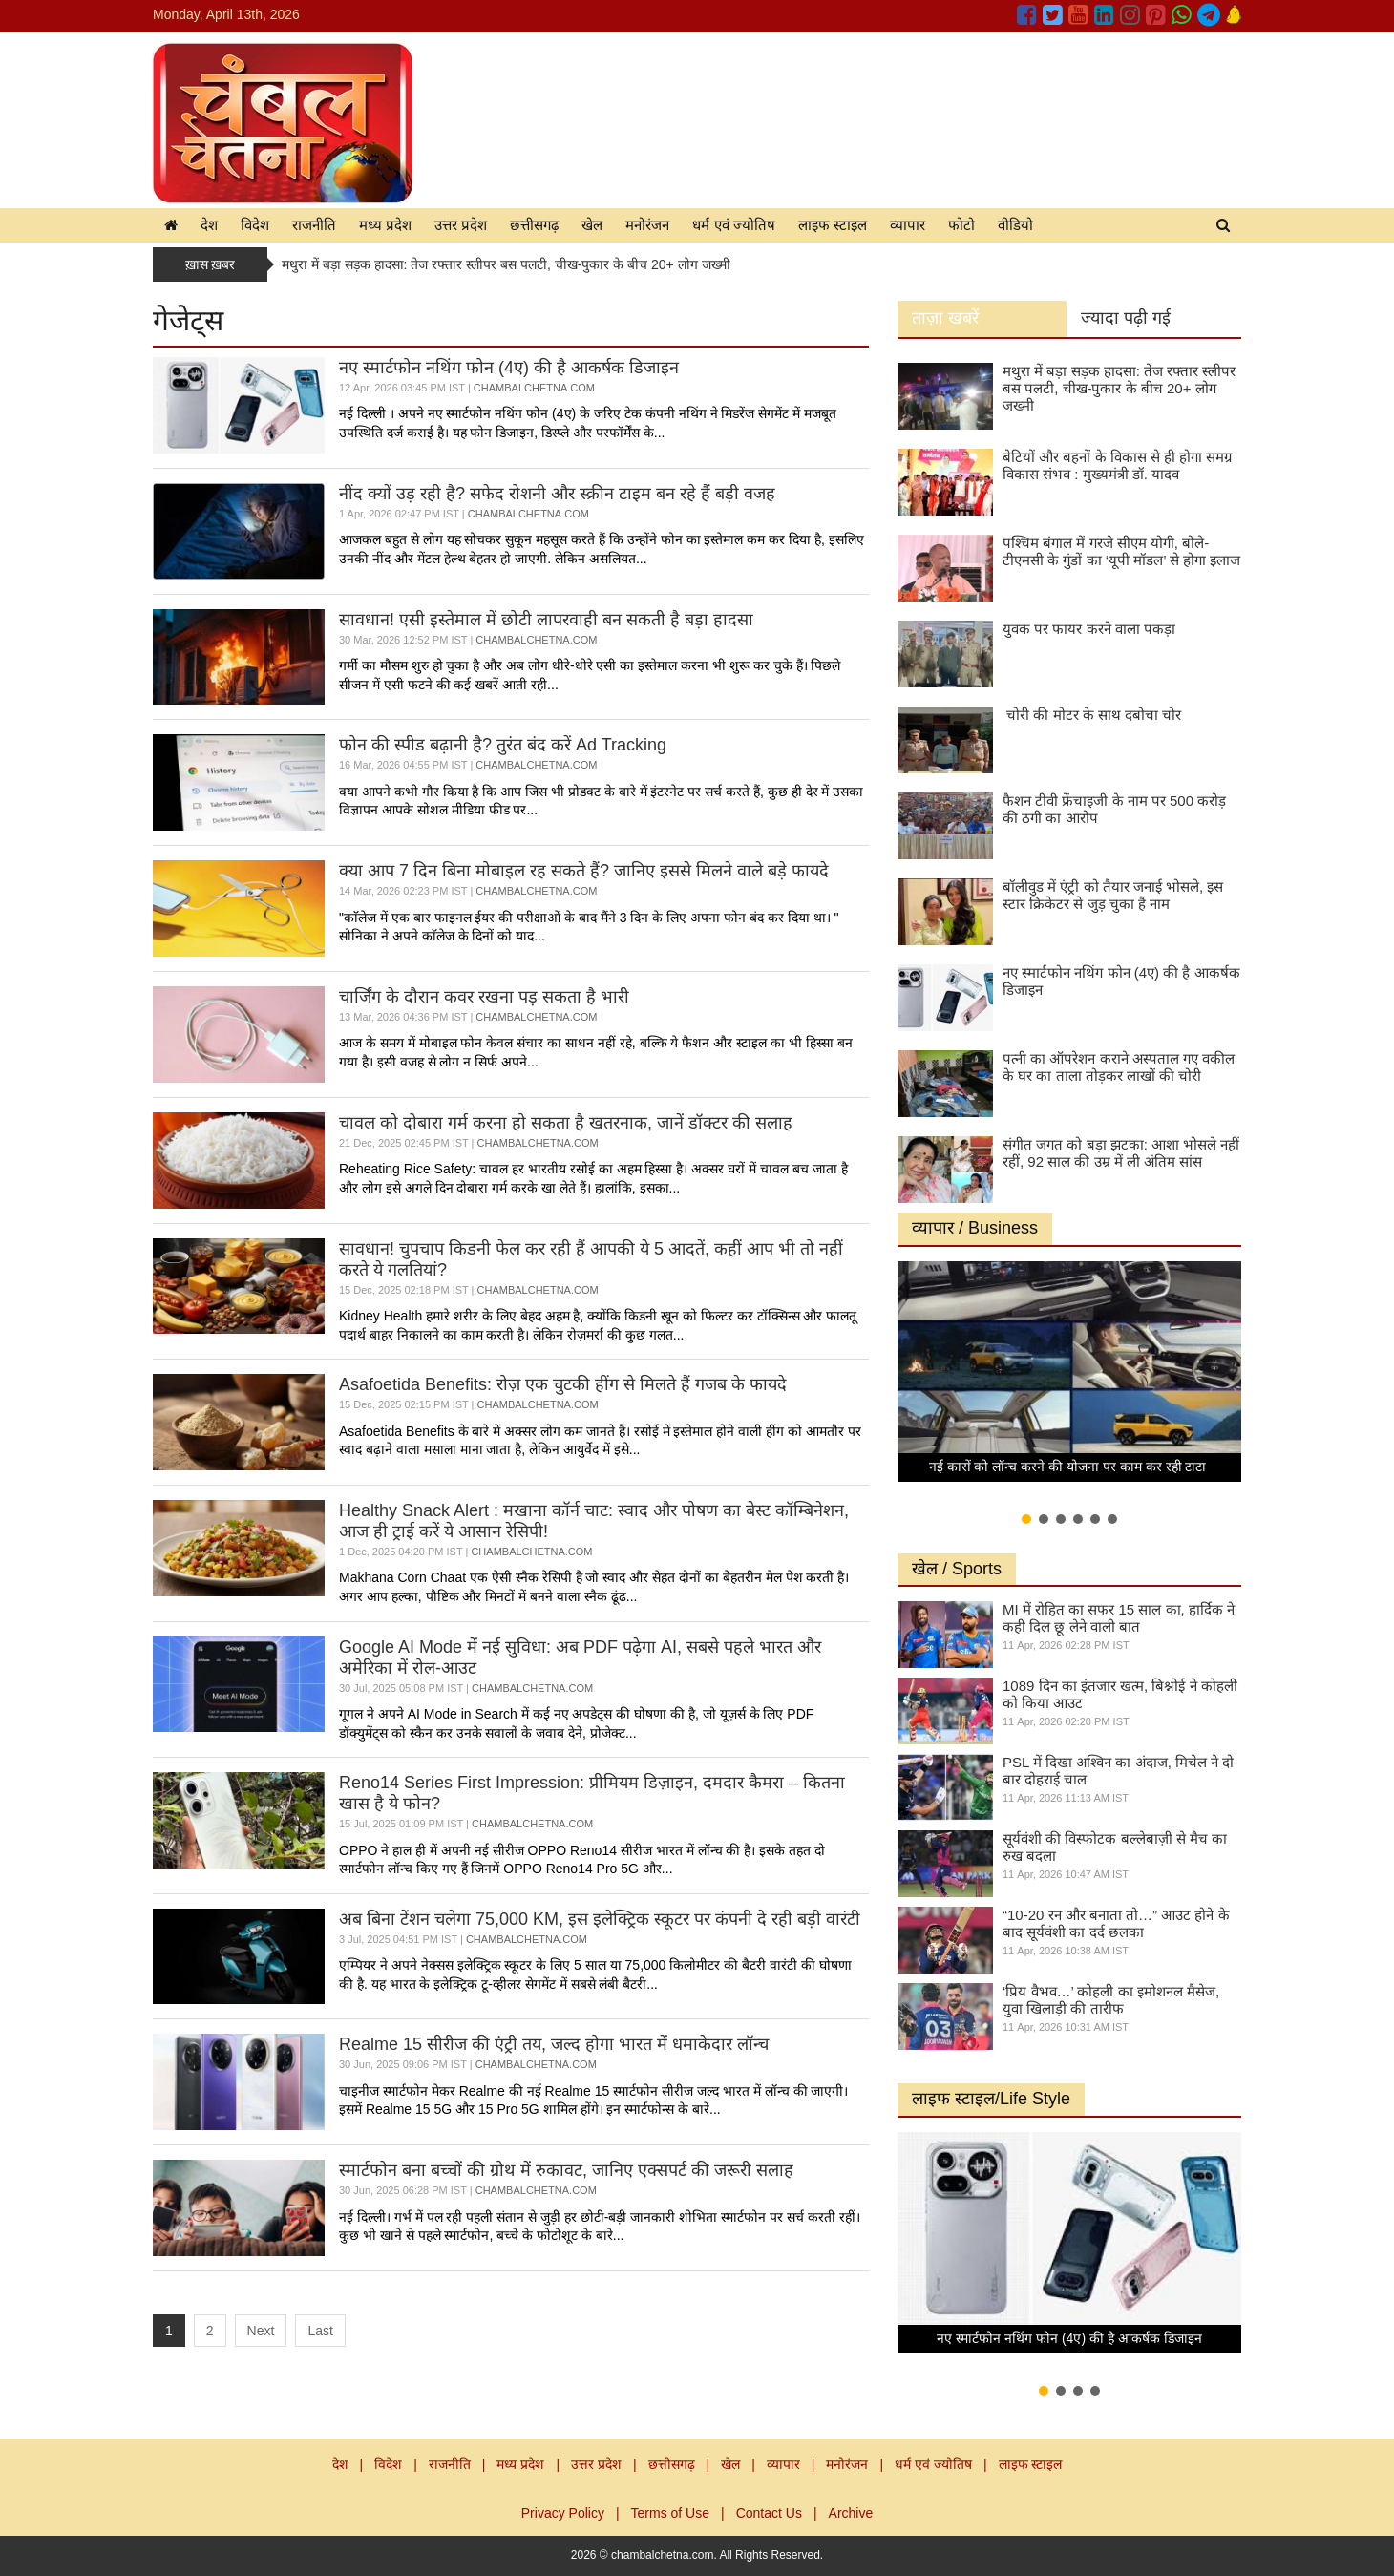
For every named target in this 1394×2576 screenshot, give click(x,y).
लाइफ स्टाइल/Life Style (991, 2098)
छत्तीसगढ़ (534, 225)
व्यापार (907, 225)
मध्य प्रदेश (385, 225)
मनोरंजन (647, 225)
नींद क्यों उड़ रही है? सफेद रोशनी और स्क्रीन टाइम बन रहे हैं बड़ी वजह (557, 493)
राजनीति (314, 225)
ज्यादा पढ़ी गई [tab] (1126, 317)
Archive (851, 2513)
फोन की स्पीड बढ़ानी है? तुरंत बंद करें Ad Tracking (502, 744)
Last (319, 2330)
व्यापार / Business (975, 1227)
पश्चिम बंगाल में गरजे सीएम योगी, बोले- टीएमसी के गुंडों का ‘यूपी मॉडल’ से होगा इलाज (1121, 551)
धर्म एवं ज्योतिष (733, 225)
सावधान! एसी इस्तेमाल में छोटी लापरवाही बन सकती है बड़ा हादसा (546, 619)
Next (261, 2330)
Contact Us (769, 2513)
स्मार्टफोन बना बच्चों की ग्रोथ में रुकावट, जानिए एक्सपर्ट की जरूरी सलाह (566, 2170)
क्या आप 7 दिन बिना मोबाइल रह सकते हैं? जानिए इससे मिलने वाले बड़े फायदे (584, 870)
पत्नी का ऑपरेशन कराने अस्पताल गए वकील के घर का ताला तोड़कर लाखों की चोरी (1119, 1067)
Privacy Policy (562, 2513)
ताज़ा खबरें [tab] (945, 317)
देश (209, 225)
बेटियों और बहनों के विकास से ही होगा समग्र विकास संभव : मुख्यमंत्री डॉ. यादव (1117, 465)
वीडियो (1015, 225)
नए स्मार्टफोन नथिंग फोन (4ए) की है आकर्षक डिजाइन (509, 367)
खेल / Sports (957, 1568)
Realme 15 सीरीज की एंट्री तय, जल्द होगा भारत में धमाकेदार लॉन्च (554, 2044)
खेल (591, 225)
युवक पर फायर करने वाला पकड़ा (1089, 629)
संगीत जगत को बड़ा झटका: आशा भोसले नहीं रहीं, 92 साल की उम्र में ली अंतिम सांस (1121, 1153)
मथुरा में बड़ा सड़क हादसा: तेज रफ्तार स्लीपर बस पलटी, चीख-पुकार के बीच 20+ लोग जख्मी (506, 264)
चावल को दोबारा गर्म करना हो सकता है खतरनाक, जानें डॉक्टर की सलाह (565, 1122)
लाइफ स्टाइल (832, 225)
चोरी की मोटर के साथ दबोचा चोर (1092, 715)
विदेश (255, 225)
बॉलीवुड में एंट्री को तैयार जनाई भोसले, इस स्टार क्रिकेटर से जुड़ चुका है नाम (1113, 895)
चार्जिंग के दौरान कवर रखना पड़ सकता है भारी (484, 996)
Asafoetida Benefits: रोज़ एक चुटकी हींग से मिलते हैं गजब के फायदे (563, 1384)
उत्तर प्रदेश (460, 225)
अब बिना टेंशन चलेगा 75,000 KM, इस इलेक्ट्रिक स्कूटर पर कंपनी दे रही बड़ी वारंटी (599, 1919)
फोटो (961, 225)
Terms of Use (670, 2513)
